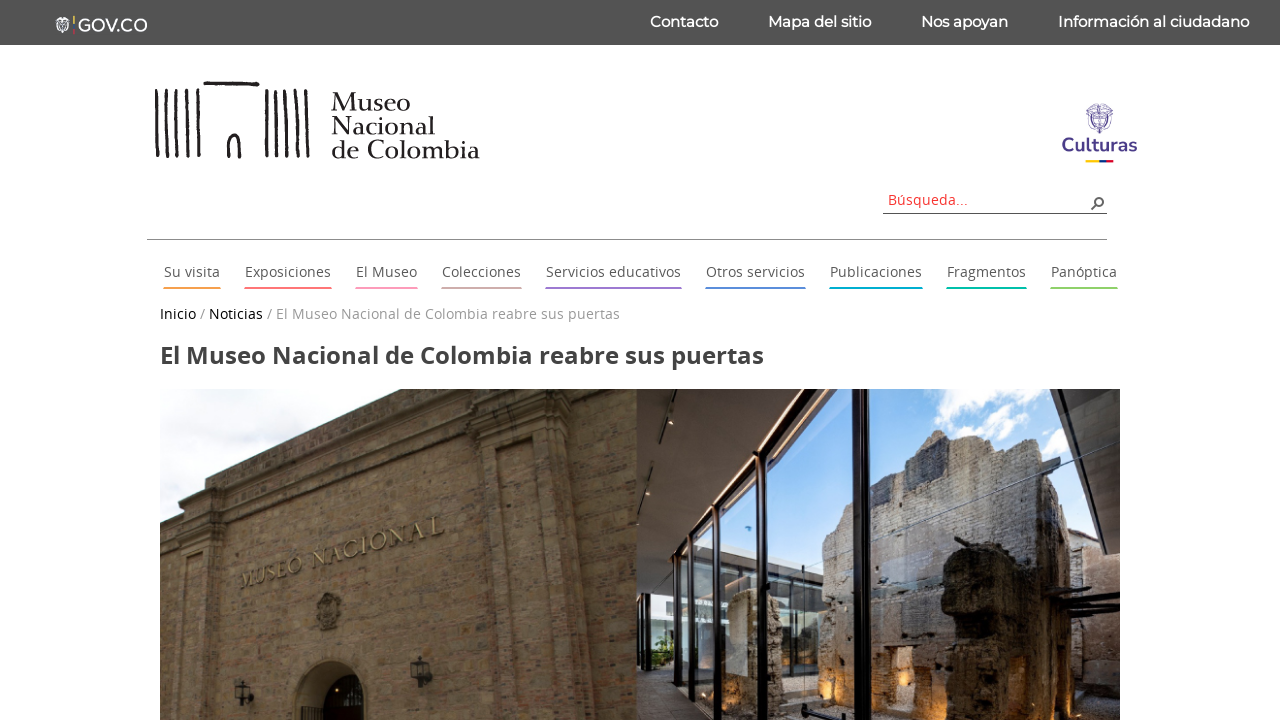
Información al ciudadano (1153, 21)
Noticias (236, 313)
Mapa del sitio (819, 21)
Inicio (178, 313)
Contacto (684, 21)
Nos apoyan (964, 21)
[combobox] (988, 199)
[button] (1097, 202)
